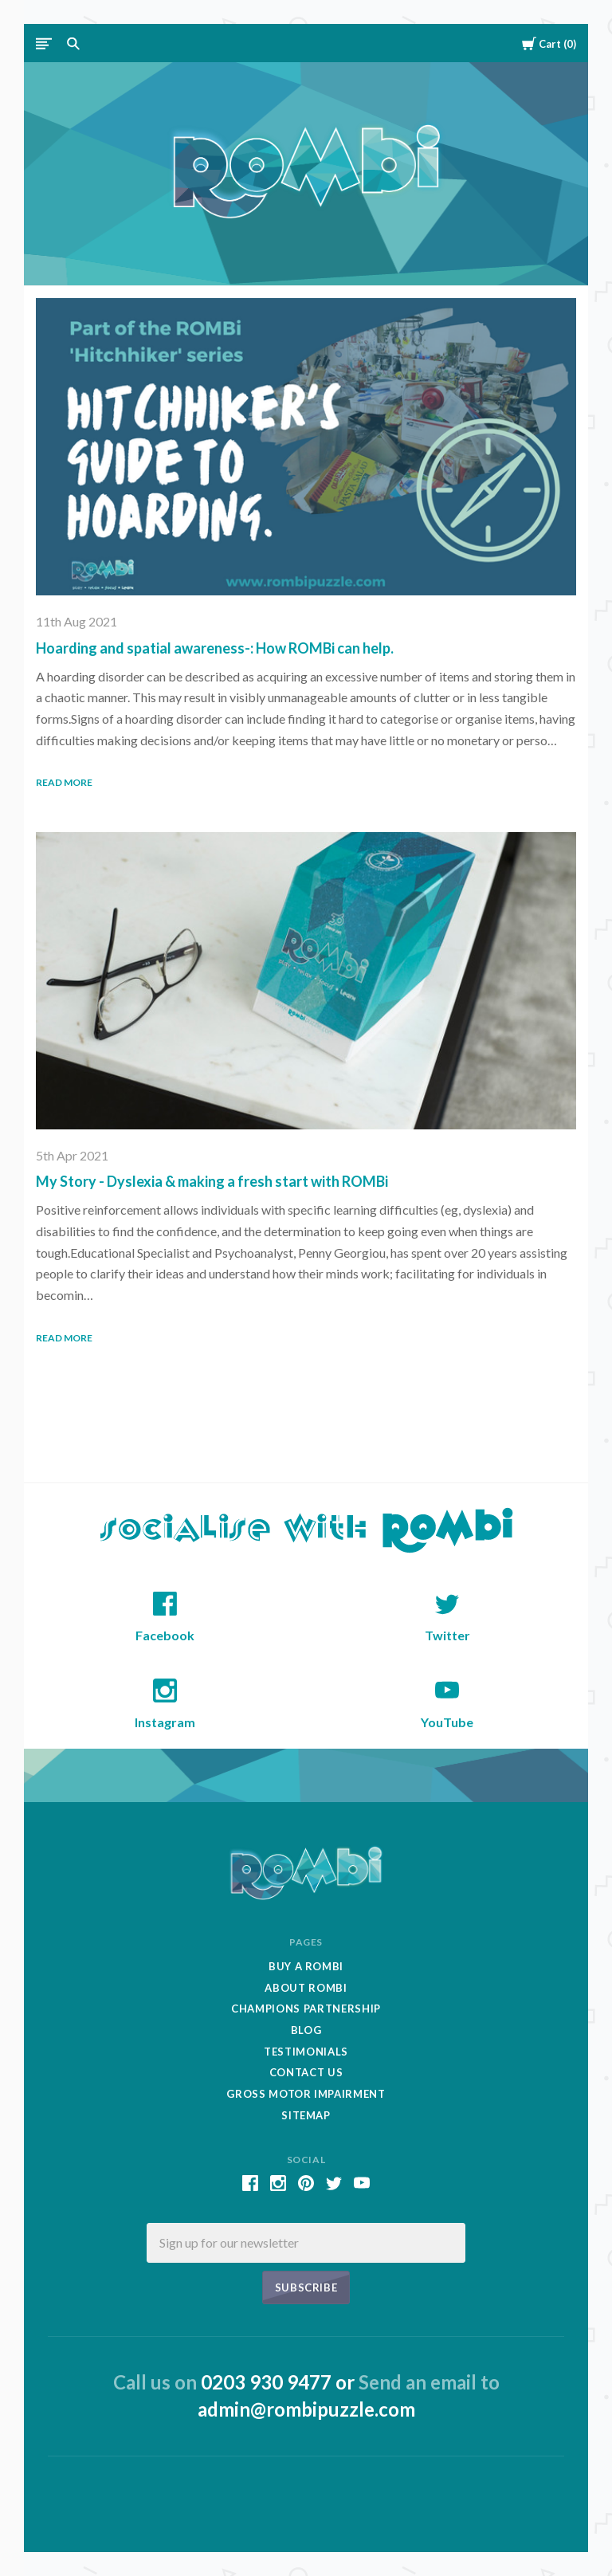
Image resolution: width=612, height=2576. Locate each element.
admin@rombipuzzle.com (306, 2409)
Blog (306, 2030)
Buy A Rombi (306, 1966)
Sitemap (306, 2115)
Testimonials (306, 2051)
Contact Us (306, 2072)
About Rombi (306, 1987)
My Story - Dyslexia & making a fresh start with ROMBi (212, 1181)
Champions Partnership (306, 2008)
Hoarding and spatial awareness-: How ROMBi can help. (215, 648)
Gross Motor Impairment (305, 2093)
